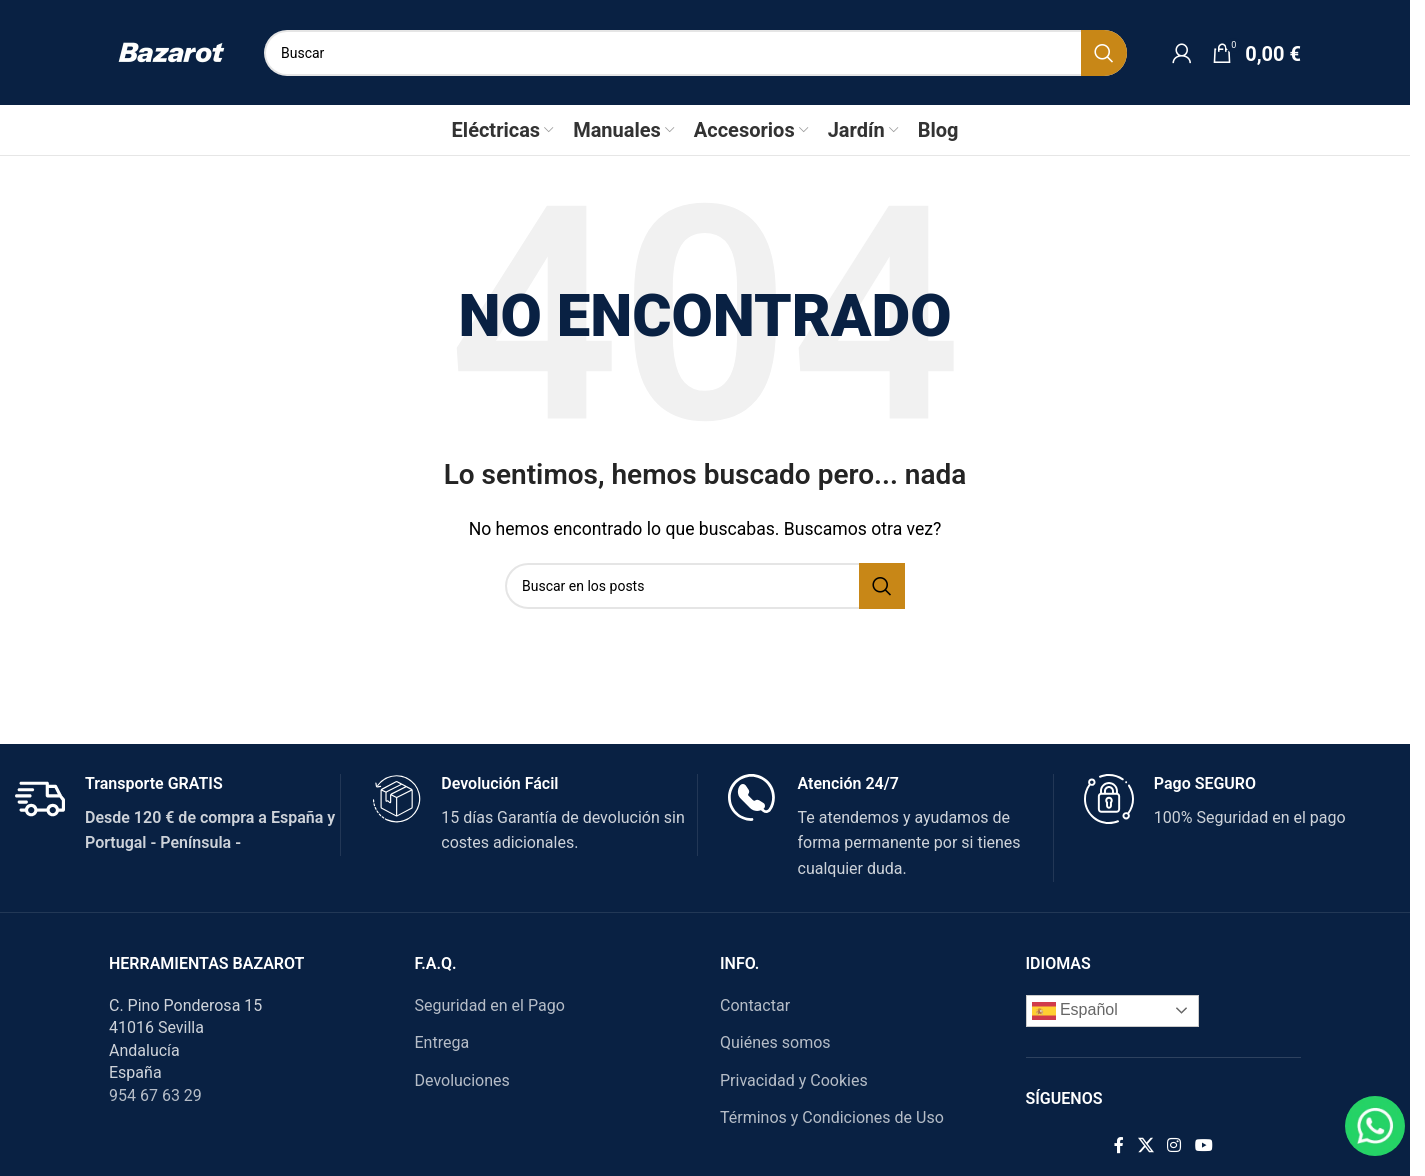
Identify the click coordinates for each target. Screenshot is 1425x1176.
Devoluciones (462, 1080)
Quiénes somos (775, 1042)
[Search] (695, 53)
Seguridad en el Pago (490, 1005)
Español (1075, 1011)
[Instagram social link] (1174, 1145)
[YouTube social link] (1203, 1145)
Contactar (755, 1005)
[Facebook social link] (1119, 1145)
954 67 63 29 (155, 1095)
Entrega (442, 1042)
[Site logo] (171, 51)
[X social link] (1145, 1145)
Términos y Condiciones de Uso (832, 1117)
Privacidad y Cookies (794, 1080)
